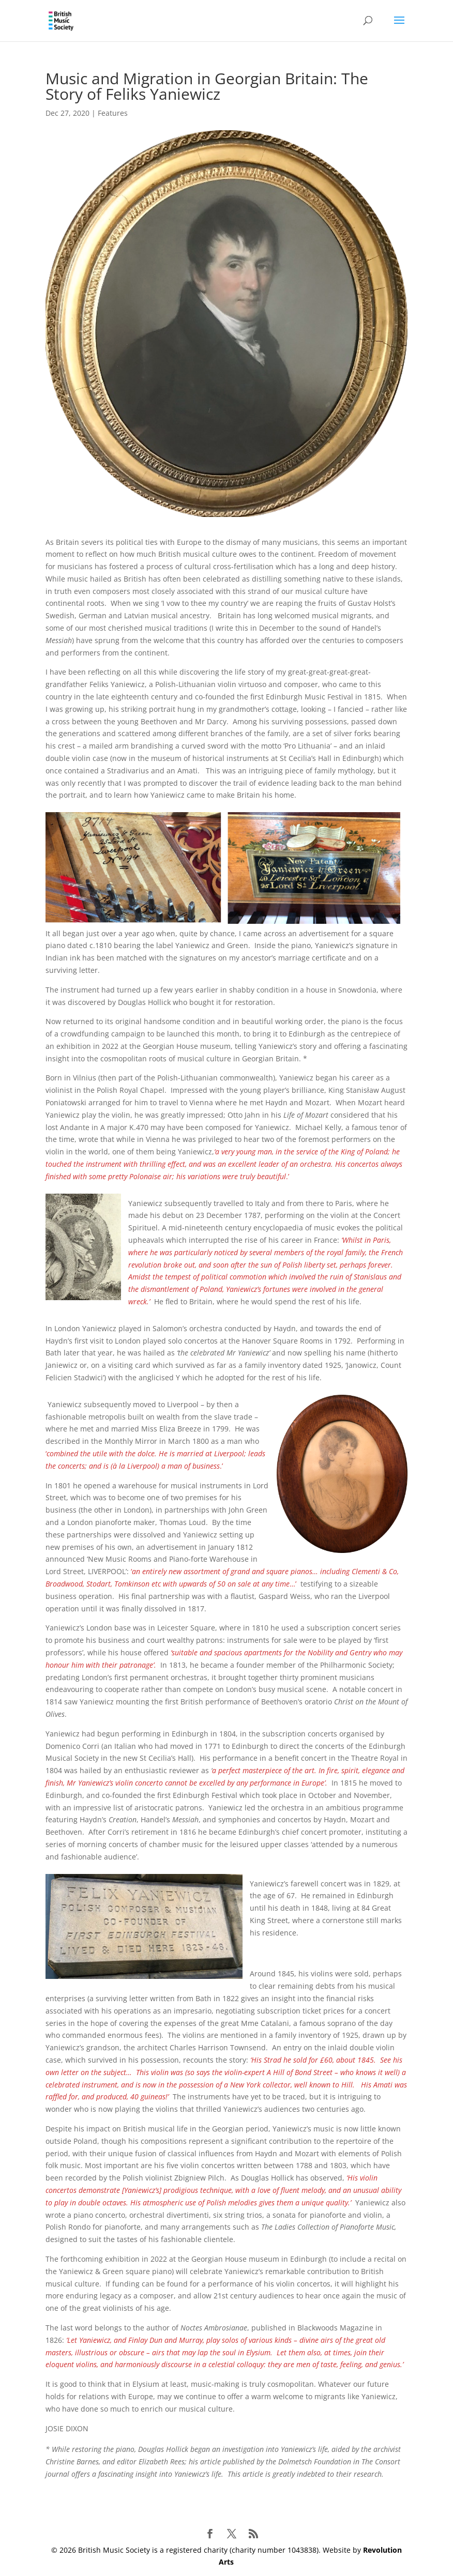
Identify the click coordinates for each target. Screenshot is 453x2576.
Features (113, 113)
